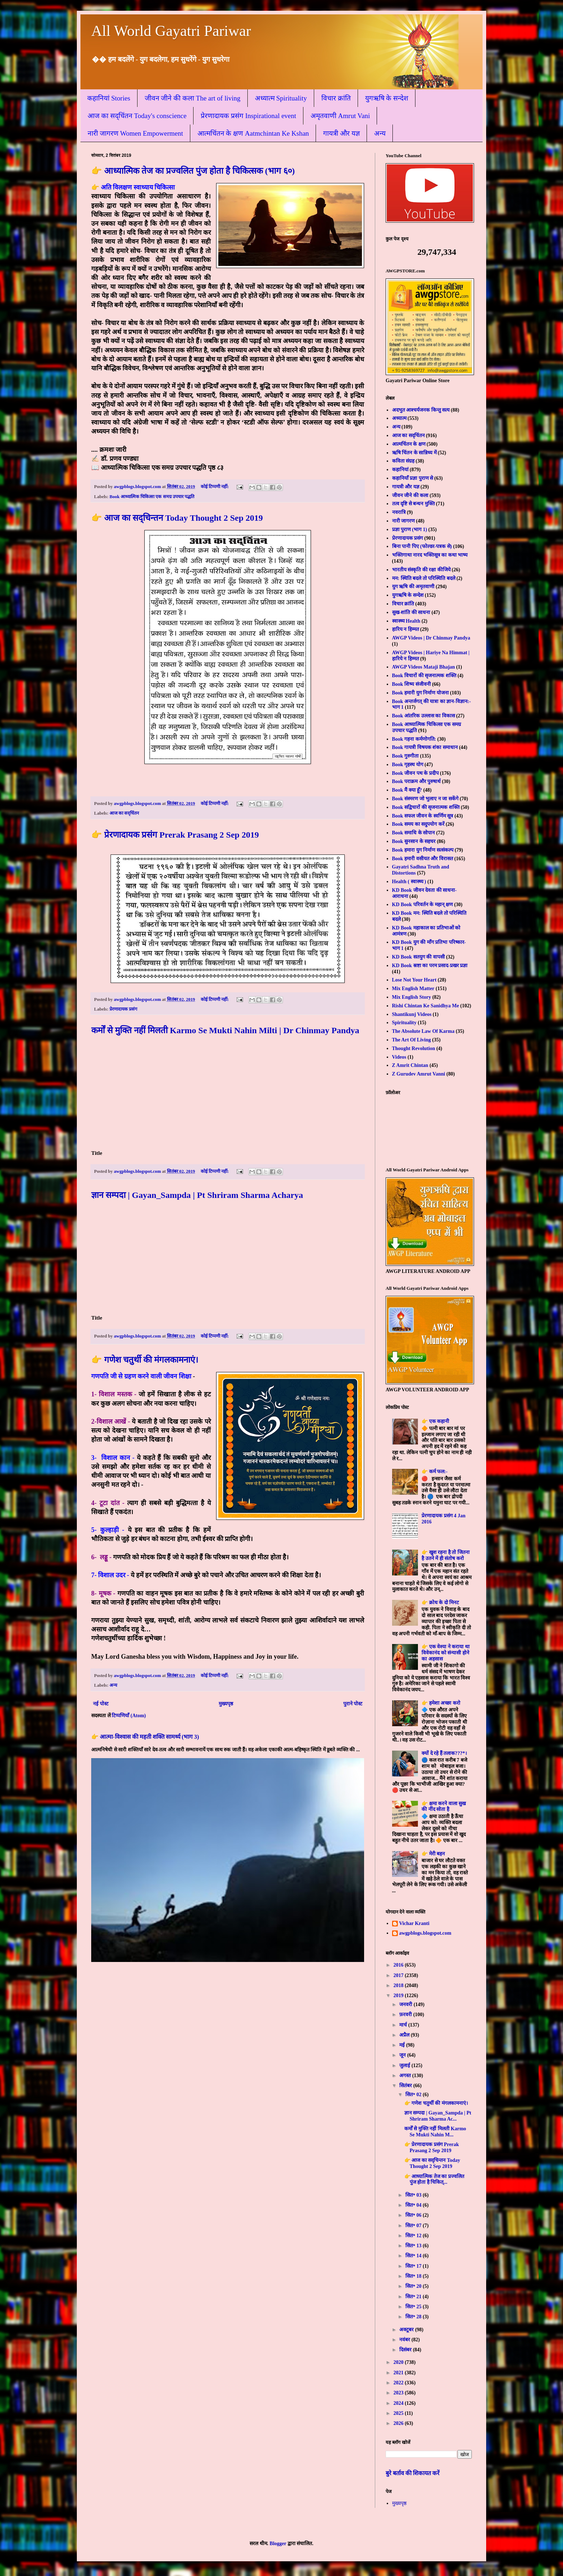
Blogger (278, 2543)
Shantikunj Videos (412, 1014)
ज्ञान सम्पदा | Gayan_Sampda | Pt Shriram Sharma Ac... (437, 2116)
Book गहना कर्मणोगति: (414, 739)
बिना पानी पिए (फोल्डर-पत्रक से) (422, 546)
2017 (399, 1975)
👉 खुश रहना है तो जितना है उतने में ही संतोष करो (446, 1555)
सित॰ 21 (414, 2296)
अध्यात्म (399, 418)
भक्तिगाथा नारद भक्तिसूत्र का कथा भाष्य (430, 555)
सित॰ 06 (414, 2215)
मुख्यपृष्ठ (226, 1703)
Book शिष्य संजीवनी (411, 684)
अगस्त (405, 2075)
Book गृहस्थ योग (407, 764)
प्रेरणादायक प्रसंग (123, 1009)
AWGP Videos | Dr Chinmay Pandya (431, 638)
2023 (399, 2392)
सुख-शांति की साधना (411, 612)
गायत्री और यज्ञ (341, 133)
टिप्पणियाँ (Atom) (129, 1715)
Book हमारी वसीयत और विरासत (422, 858)
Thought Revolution (413, 1048)
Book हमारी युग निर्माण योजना (420, 692)
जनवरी (406, 2004)
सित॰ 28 (414, 2316)
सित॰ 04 (414, 2205)
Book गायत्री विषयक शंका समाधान (425, 747)
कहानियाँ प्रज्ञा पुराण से (412, 478)
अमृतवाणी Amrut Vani (340, 116)
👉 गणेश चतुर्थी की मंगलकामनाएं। (144, 1359)
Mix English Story (411, 997)
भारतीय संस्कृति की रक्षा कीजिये (421, 569)
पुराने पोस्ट (353, 1703)
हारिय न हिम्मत (405, 629)
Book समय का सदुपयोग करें (418, 824)
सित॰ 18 (414, 2276)
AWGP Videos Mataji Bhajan (423, 667)
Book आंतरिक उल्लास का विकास (423, 715)
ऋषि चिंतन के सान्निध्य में (414, 452)
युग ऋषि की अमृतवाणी (413, 586)
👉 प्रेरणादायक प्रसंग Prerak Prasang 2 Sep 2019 (175, 834)
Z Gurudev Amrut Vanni (418, 1074)
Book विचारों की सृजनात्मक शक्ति (424, 675)
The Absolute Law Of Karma (423, 1031)
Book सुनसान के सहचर (414, 841)
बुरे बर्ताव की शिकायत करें (412, 2473)
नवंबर (405, 2339)
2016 (399, 1965)
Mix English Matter (413, 988)
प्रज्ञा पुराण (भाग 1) (409, 529)
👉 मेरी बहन (433, 1853)
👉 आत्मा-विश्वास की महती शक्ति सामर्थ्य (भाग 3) (145, 1736)
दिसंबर (406, 2349)
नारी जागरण (403, 521)
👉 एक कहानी (435, 1421)
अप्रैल (405, 2035)
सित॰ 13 (414, 2245)
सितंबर (406, 2085)
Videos (399, 1057)
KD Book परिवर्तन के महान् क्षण (422, 904)
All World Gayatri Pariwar (171, 31)
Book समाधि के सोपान (413, 832)
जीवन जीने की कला (410, 495)
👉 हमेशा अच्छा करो (441, 1703)
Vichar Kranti (414, 1923)
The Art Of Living (411, 1040)
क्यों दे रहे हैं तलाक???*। (444, 1753)
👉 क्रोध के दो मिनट (440, 1602)
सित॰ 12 (414, 2235)
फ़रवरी (406, 2014)
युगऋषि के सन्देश (387, 98)
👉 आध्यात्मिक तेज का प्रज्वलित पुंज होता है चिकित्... (434, 2179)
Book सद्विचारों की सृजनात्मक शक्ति (426, 807)
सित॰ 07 (414, 2225)
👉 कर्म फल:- (434, 1471)
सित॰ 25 (414, 2306)
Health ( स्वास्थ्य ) (409, 881)
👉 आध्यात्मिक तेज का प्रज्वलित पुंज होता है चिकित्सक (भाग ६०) (193, 170)
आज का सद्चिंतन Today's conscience (137, 116)
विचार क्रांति (336, 98)
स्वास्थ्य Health (406, 621)
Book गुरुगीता (405, 756)
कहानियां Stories (108, 98)
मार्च (403, 2025)
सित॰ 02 (414, 2094)
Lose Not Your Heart (414, 980)
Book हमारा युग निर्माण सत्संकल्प (422, 850)
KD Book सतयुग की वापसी (418, 957)
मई (402, 2045)
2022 (399, 2382)
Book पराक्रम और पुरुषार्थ (416, 781)
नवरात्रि (399, 512)
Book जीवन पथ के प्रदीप (415, 773)
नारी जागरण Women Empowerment (135, 133)
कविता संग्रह (403, 461)
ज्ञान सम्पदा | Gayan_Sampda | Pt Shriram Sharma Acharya (197, 1195)
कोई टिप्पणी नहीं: (215, 486)
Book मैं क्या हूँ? (407, 790)
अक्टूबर (407, 2329)
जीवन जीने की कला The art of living (193, 98)
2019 (399, 1995)
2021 (399, 2372)
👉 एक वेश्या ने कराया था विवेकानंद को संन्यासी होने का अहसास (446, 1653)
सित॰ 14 (414, 2255)
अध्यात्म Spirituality (281, 98)
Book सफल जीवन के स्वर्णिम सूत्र (422, 816)
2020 (399, 2362)
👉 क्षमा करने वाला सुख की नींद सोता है (444, 1806)
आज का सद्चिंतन (124, 813)
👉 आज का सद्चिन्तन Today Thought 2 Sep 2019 (177, 518)
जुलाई (405, 2065)
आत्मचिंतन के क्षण (408, 444)
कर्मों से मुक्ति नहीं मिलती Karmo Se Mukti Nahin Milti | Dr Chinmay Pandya (225, 1030)
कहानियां (400, 469)
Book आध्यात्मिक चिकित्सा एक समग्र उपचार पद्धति (152, 496)
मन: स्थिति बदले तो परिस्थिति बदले (423, 578)
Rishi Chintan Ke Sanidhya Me (425, 1005)
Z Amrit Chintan (410, 1065)
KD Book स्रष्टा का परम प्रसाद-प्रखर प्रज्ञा (430, 965)
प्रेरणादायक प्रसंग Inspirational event (248, 116)
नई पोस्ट (100, 1703)
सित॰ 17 (414, 2266)
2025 (399, 2413)
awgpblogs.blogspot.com (425, 1933)
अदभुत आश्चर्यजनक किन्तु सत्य (421, 410)
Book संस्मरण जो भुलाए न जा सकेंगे (425, 798)
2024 (399, 2403)
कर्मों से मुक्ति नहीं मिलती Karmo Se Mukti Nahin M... (435, 2131)
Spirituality (404, 1022)
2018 (399, 1985)
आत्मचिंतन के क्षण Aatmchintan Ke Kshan (253, 133)
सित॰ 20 (414, 2286)
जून (403, 2055)
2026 (399, 2423)
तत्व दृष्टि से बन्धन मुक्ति (413, 503)
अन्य (380, 133)
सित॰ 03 (414, 2195)
